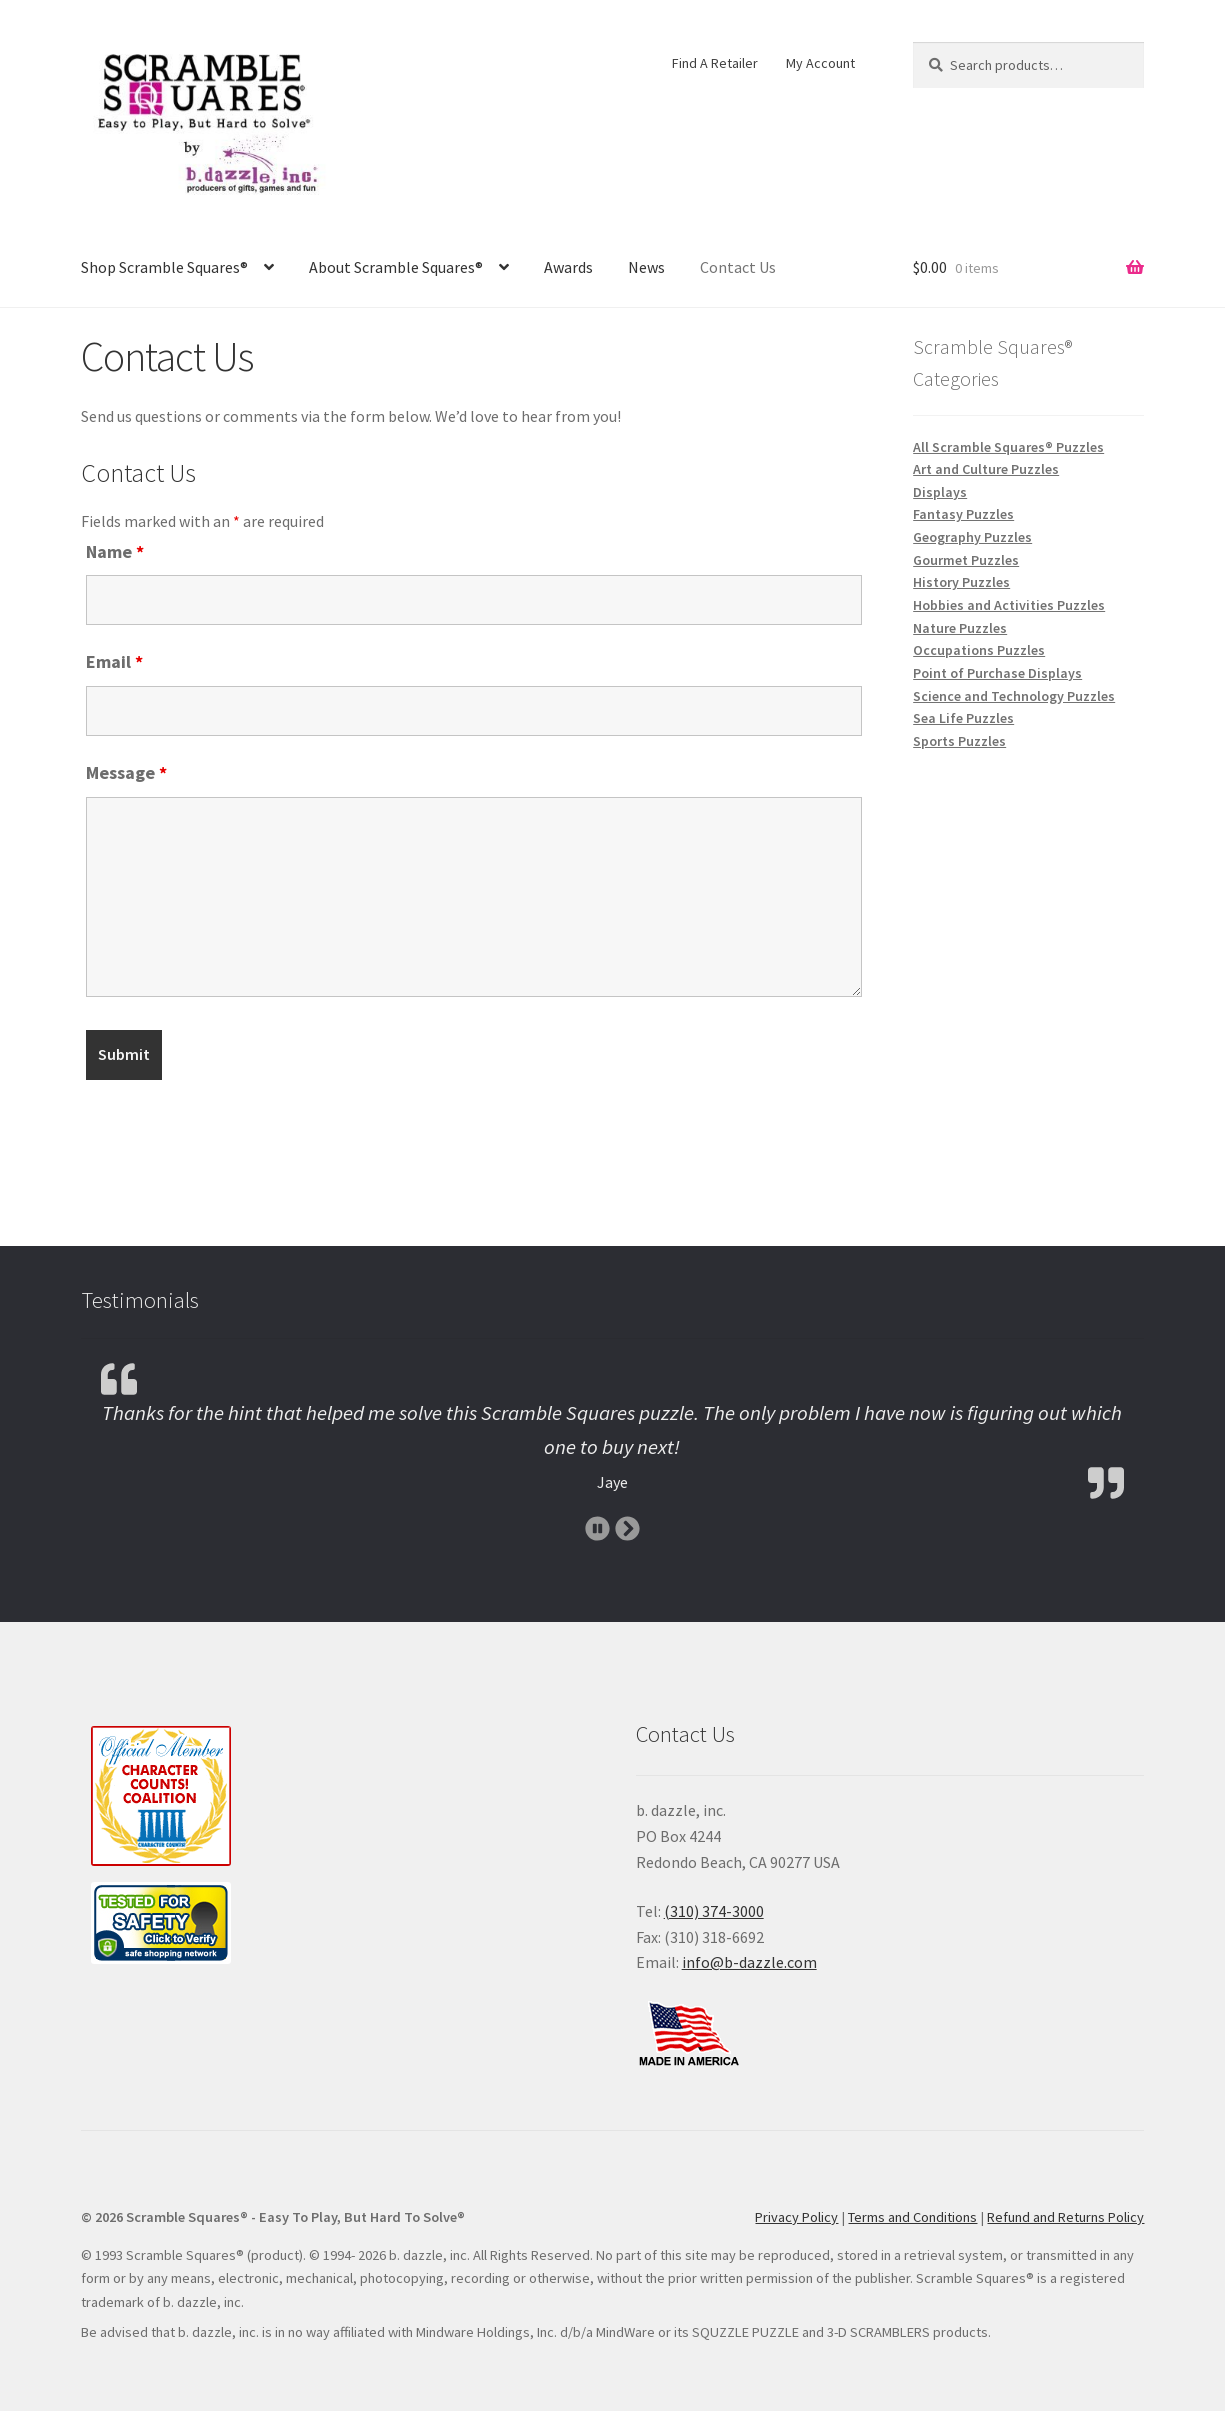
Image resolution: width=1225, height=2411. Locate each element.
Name (115, 551)
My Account (820, 63)
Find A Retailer (715, 63)
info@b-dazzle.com (749, 1962)
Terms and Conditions (912, 2217)
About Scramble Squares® (396, 267)
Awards (568, 267)
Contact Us (738, 267)
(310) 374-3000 (714, 1911)
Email (114, 661)
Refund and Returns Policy (1065, 2217)
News (646, 267)
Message (126, 772)
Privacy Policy (796, 2217)
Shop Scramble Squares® (164, 267)
